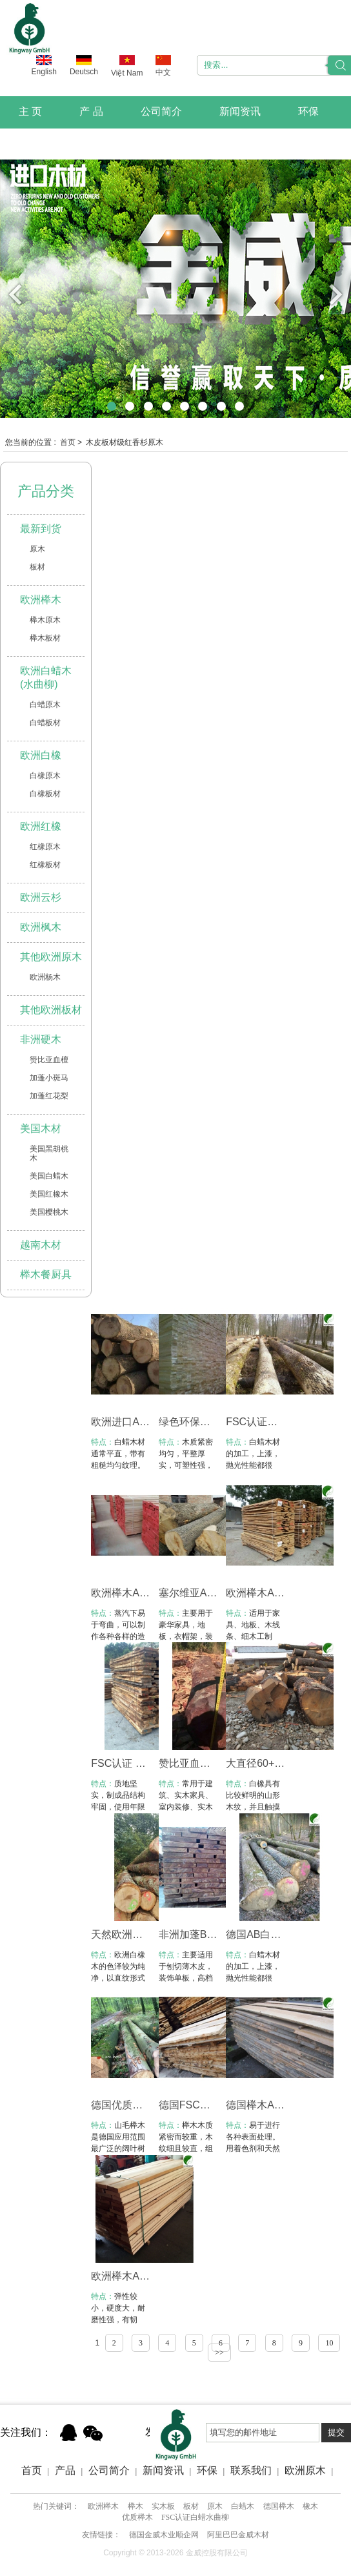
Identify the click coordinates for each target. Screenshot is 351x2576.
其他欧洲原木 (51, 956)
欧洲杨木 (45, 977)
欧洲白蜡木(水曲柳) (46, 677)
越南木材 (40, 1244)
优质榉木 (137, 2517)
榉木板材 (45, 638)
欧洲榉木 (40, 599)
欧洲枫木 (40, 927)
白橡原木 (45, 775)
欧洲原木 (305, 2470)
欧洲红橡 (40, 826)
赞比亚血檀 (49, 1059)
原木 (37, 548)
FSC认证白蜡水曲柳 (195, 2517)
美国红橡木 (49, 1194)
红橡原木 (45, 846)
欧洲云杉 (40, 897)
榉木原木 (45, 619)
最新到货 (40, 528)
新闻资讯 (240, 111)
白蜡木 (242, 2506)
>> (219, 2352)
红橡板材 (45, 864)
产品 (65, 2470)
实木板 (163, 2506)
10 (329, 2342)
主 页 (30, 111)
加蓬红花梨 (49, 1095)
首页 (67, 442)
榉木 (135, 2506)
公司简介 (161, 111)
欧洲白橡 (40, 755)
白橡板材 (45, 793)
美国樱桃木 (49, 1212)
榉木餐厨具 (46, 1274)
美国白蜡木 (49, 1175)
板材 (37, 567)
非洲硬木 (40, 1039)
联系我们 (39, 143)
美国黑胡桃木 (49, 1153)
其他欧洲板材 (51, 1009)
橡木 (310, 2506)
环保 (308, 111)
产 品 (91, 111)
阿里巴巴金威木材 (238, 2534)
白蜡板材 (45, 722)
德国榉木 (278, 2506)
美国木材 (40, 1128)
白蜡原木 (45, 704)
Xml (174, 2483)
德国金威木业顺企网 (164, 2534)
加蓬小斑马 (49, 1077)
